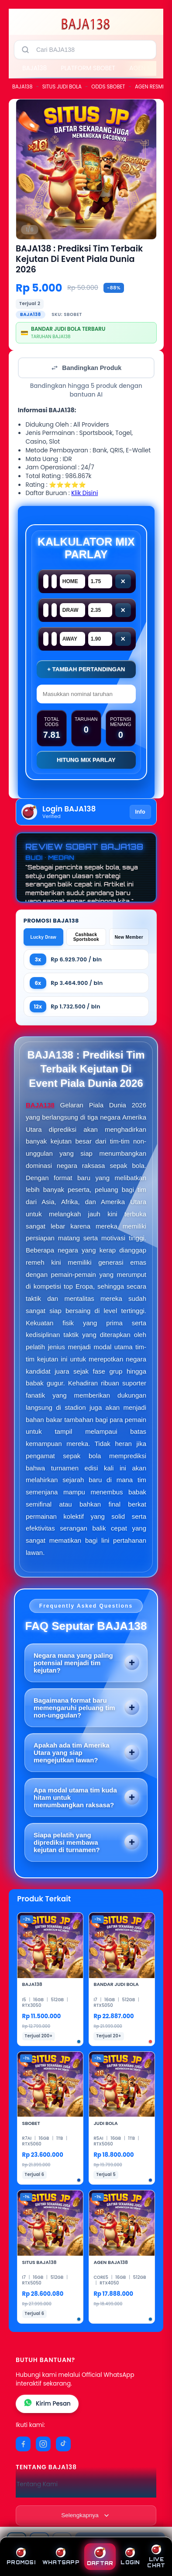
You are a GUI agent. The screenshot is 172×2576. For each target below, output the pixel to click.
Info (140, 811)
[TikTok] (63, 2444)
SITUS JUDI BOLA (62, 86)
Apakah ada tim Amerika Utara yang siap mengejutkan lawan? (72, 1752)
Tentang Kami (37, 2484)
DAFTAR (100, 2556)
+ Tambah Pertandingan (86, 669)
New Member (129, 937)
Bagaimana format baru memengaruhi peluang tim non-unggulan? (74, 1708)
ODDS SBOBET (108, 86)
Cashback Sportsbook (86, 937)
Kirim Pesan (47, 2404)
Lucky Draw (43, 937)
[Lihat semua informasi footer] (86, 2515)
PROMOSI (21, 2557)
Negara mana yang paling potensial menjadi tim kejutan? (73, 1663)
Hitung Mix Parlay (86, 760)
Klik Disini (84, 493)
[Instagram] (43, 2444)
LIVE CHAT (156, 2557)
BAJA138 (34, 68)
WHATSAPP (60, 2557)
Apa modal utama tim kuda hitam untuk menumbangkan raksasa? (75, 1797)
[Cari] (25, 49)
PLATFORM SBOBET (88, 68)
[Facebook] (23, 2444)
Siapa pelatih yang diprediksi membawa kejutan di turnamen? (67, 1842)
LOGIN (130, 2557)
